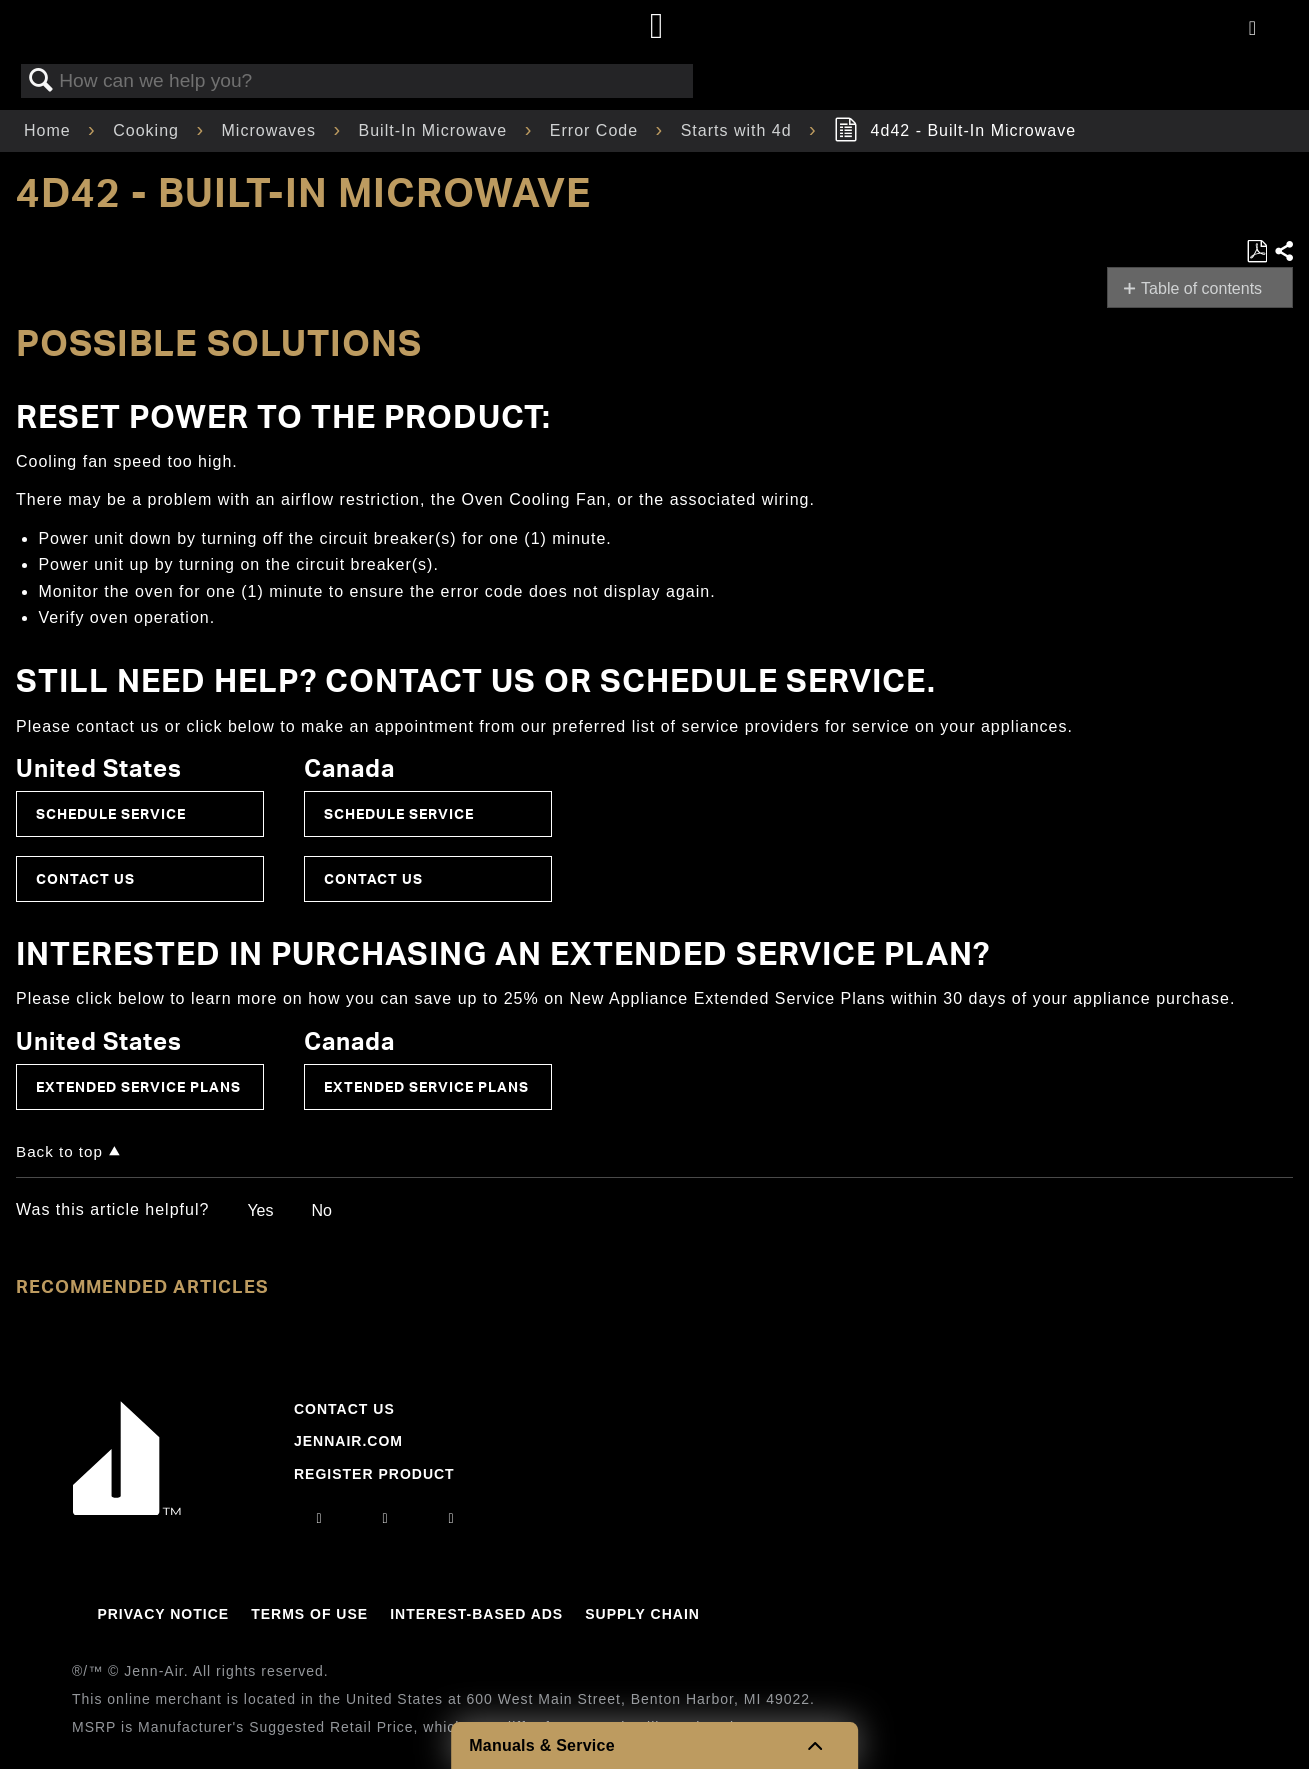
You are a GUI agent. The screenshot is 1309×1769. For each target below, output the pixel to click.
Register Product (374, 1474)
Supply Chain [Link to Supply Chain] (642, 1614)
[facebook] (385, 1518)
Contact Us (85, 878)
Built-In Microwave (436, 130)
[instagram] (319, 1518)
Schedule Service (111, 813)
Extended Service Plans (138, 1086)
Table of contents (1201, 288)
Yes (260, 1210)
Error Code (597, 130)
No (321, 1210)
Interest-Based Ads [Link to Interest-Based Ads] (476, 1614)
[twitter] (452, 1518)
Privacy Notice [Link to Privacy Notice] (163, 1614)
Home (50, 130)
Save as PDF (1256, 252)
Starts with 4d (739, 130)
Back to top (59, 1151)
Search (41, 81)
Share (1283, 252)
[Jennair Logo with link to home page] (127, 1510)
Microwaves (272, 130)
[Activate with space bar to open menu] (1252, 29)
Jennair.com (348, 1441)
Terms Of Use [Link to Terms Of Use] (309, 1614)
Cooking (148, 130)
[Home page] (657, 27)
